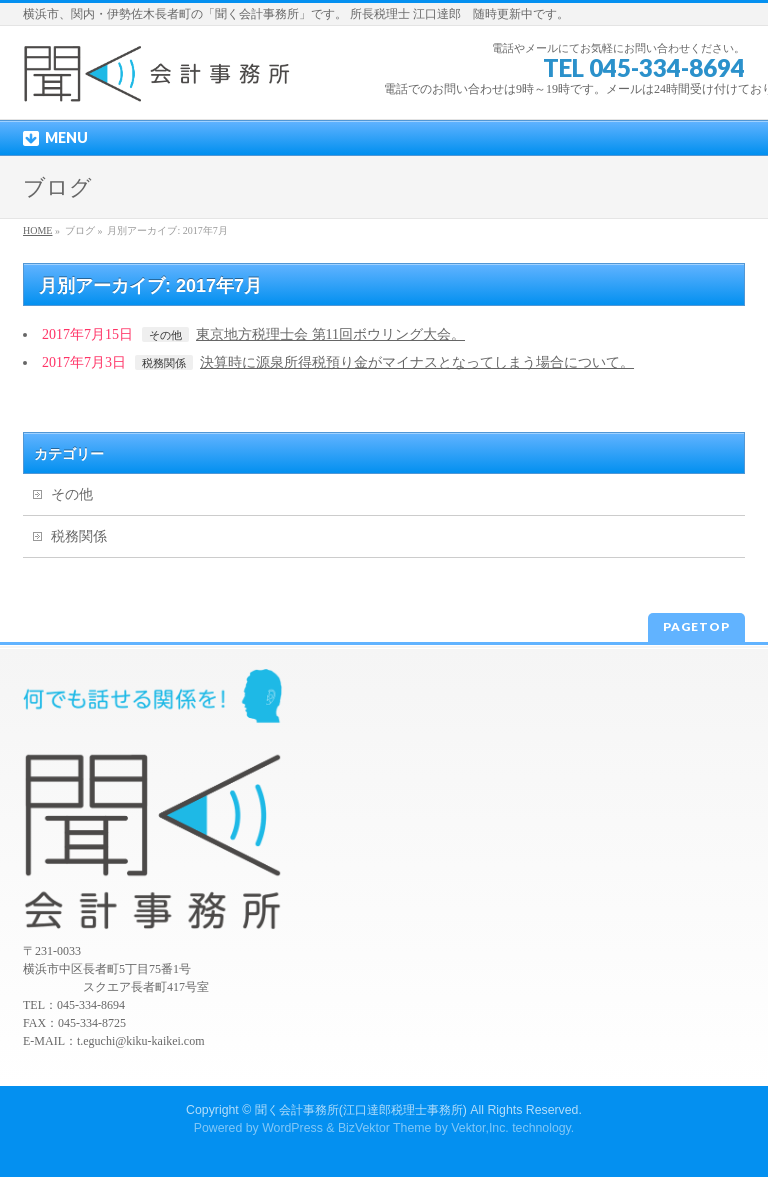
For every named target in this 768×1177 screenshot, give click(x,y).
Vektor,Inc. (480, 1128)
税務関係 (164, 363)
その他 (165, 335)
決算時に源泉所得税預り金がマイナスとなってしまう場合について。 (417, 362)
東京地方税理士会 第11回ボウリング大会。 (330, 334)
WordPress (292, 1128)
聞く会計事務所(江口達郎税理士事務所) (361, 1110)
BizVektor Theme (385, 1128)
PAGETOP (696, 626)
